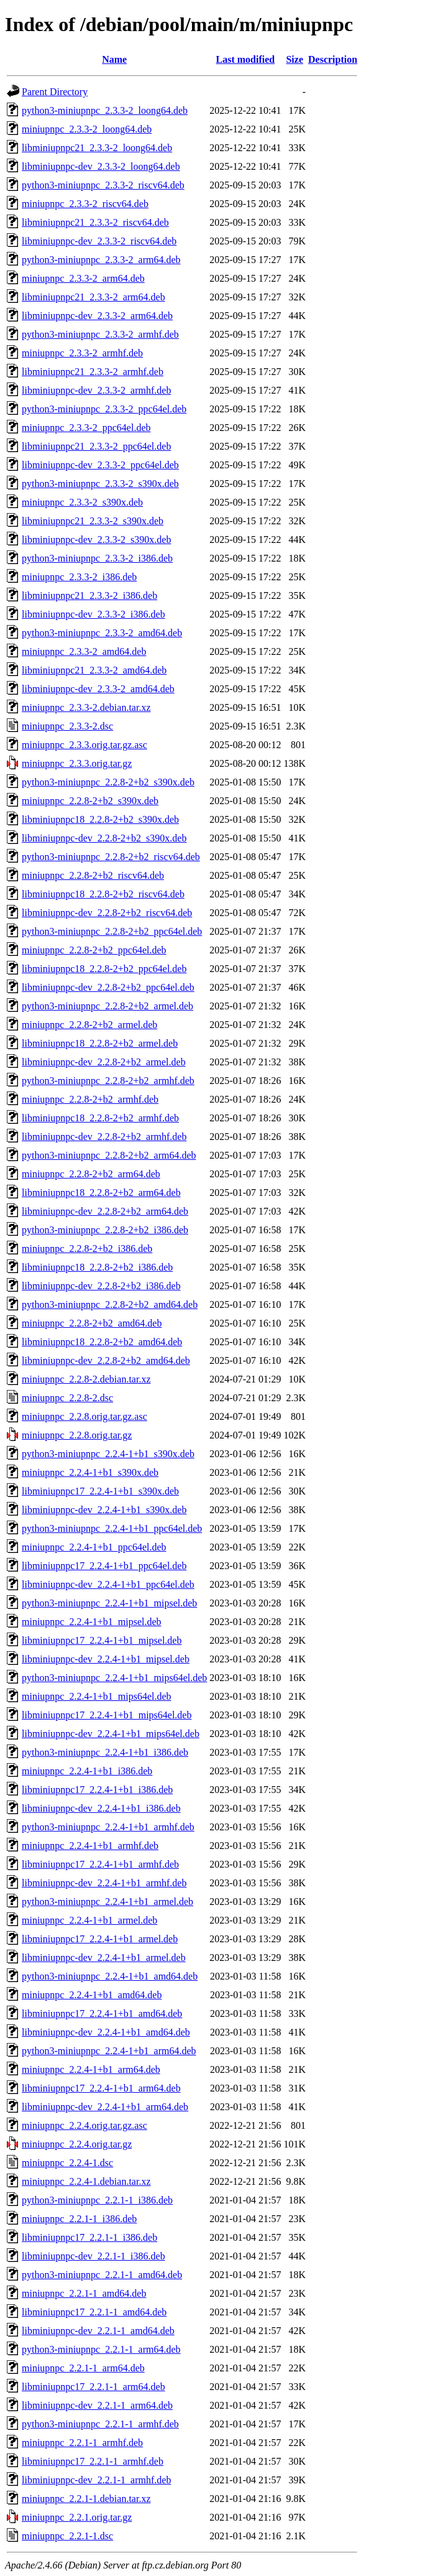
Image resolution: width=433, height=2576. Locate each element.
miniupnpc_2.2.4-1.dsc (67, 2162)
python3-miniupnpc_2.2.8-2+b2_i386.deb (105, 1230)
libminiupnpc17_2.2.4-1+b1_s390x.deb (100, 1491)
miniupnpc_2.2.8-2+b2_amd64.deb (92, 1323)
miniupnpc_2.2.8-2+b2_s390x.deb (90, 800)
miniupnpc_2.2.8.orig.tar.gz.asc (84, 1416)
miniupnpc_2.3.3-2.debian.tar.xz (86, 707)
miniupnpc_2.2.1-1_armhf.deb (82, 2442)
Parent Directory (55, 91)
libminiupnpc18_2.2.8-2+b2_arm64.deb (101, 1192)
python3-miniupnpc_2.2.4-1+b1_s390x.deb (108, 1453)
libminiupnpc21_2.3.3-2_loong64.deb (97, 147)
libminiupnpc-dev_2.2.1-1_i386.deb (93, 2256)
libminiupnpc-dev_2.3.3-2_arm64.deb (97, 315)
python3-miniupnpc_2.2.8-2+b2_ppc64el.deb (112, 931)
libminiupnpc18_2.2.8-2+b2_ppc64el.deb (104, 968)
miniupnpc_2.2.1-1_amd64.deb (84, 2293)
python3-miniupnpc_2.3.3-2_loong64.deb (105, 110)
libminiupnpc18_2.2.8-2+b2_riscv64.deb (103, 894)
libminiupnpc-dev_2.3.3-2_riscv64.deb (99, 241)
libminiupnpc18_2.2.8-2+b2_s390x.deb (100, 819)
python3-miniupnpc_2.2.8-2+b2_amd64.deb (110, 1304)
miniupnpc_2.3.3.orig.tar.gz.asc (84, 744)
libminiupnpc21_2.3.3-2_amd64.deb (94, 670)
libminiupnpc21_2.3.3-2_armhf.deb (92, 371)
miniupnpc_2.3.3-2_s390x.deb (82, 502)
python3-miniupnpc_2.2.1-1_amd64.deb (102, 2274)
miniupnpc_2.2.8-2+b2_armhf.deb (90, 1099)
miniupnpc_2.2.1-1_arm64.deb (83, 2368)
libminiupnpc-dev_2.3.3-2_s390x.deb (96, 539)
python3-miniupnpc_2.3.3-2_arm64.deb (101, 259)
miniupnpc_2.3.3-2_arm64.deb (83, 278)
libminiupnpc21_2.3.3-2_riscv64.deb (95, 222)
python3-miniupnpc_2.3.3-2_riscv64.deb (103, 185)
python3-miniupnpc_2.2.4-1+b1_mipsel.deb (109, 1603)
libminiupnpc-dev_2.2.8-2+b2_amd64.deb (106, 1360)
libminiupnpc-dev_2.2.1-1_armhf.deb (96, 2480)
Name (114, 59)
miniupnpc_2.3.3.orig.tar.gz (77, 763)
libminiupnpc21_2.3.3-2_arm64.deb (93, 297)
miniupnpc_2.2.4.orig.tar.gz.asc (84, 2125)
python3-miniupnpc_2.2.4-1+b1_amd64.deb (110, 1976)
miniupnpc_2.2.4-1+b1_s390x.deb (90, 1472)
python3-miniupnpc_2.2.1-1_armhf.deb (100, 2424)
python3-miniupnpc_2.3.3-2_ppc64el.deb (104, 409)
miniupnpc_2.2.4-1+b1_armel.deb (89, 1920)
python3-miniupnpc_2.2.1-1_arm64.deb (101, 2349)
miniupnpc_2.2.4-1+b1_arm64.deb (91, 2069)
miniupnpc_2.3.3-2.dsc (67, 726)
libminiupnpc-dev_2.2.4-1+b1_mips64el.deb (110, 1733)
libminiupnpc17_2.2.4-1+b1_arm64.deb (101, 2088)
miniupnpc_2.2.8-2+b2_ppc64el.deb (94, 950)
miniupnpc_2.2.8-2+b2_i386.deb (87, 1248)
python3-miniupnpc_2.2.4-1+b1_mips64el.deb (114, 1677)
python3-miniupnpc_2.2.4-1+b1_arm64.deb (109, 2051)
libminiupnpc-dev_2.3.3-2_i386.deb (93, 614)
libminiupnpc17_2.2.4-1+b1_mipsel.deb (101, 1640)
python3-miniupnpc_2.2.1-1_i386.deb (97, 2200)
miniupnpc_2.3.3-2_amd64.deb (84, 651)
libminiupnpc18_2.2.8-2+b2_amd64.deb (102, 1342)
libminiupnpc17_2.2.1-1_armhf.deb (92, 2461)
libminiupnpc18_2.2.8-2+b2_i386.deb (97, 1267)
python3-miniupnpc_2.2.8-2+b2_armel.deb (107, 1006)
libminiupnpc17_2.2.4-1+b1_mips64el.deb (106, 1715)
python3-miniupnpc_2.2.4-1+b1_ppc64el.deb (112, 1528)
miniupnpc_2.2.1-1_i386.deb (79, 2218)
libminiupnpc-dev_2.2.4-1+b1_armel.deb (104, 1957)
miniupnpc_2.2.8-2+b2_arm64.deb (91, 1174)
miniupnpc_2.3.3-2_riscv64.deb (85, 203)
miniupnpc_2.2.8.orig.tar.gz (77, 1435)
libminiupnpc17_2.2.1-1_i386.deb (89, 2237)
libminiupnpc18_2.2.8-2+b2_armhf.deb (100, 1118)
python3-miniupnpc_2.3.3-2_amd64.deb (102, 633)
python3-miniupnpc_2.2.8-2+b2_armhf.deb (108, 1080)
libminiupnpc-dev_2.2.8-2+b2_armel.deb (104, 1062)
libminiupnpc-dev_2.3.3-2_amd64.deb (98, 688)
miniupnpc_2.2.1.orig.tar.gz (77, 2517)
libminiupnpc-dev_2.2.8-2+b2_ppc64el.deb (108, 987)
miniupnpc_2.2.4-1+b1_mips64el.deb (96, 1696)
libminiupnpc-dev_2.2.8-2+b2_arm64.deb (105, 1211)
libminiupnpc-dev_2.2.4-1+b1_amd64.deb (106, 2032)
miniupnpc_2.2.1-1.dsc (67, 2536)
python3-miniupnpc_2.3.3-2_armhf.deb (100, 334)
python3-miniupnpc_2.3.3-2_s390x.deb (100, 483)
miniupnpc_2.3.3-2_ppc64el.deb (86, 427)
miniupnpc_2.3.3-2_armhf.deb (82, 353)
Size (294, 59)
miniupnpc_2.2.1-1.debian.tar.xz (86, 2498)
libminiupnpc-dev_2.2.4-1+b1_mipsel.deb (105, 1659)
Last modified (245, 59)
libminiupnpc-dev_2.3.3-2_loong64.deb (101, 166)
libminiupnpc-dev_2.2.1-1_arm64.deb (97, 2405)
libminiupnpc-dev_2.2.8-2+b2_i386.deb (101, 1286)
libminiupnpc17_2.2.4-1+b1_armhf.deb (100, 1864)
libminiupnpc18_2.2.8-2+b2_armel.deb (100, 1043)
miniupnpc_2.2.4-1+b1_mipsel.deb (92, 1621)
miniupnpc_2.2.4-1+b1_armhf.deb (90, 1845)
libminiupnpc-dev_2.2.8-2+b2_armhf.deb (104, 1136)
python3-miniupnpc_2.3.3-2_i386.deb (97, 558)
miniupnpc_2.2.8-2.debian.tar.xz (86, 1379)
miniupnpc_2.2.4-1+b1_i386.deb (87, 1771)
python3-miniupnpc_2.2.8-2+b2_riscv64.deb (111, 856)
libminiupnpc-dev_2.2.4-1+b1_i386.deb (101, 1808)
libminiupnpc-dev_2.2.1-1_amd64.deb (98, 2330)
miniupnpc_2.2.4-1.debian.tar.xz (86, 2181)
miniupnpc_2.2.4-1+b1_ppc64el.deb (94, 1547)
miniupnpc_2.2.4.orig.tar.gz (77, 2144)
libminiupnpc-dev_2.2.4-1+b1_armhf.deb (104, 1883)
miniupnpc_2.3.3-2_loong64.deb (87, 129)
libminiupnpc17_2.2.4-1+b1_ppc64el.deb (104, 1565)
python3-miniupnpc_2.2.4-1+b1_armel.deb (107, 1901)
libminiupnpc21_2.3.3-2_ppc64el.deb (96, 446)
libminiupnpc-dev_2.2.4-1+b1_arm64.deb (105, 2106)
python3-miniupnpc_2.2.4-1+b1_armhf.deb (108, 1827)
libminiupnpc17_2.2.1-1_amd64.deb (94, 2312)
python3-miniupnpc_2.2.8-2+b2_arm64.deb (109, 1155)
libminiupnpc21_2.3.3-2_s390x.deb (92, 521)
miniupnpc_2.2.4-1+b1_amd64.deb (92, 1995)
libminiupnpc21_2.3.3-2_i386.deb (89, 595)
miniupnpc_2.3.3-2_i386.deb (79, 577)
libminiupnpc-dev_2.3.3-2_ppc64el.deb (100, 465)
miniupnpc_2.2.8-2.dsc (67, 1397)
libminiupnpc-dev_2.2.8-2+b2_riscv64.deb (107, 912)
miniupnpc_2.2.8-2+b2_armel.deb (89, 1024)
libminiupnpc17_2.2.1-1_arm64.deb (93, 2386)
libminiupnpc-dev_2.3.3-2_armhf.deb (96, 390)
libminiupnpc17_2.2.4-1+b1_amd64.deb (102, 2013)
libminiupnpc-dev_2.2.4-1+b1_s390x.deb (104, 1509)
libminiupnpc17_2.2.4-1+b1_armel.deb (100, 1939)
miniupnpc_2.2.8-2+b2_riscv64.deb (93, 875)
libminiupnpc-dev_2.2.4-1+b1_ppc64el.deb (108, 1584)
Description (332, 59)
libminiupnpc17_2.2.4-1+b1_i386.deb (97, 1789)
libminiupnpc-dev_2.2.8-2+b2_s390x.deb (104, 838)
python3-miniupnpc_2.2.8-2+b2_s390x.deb (108, 782)
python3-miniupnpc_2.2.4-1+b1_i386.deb (105, 1752)
